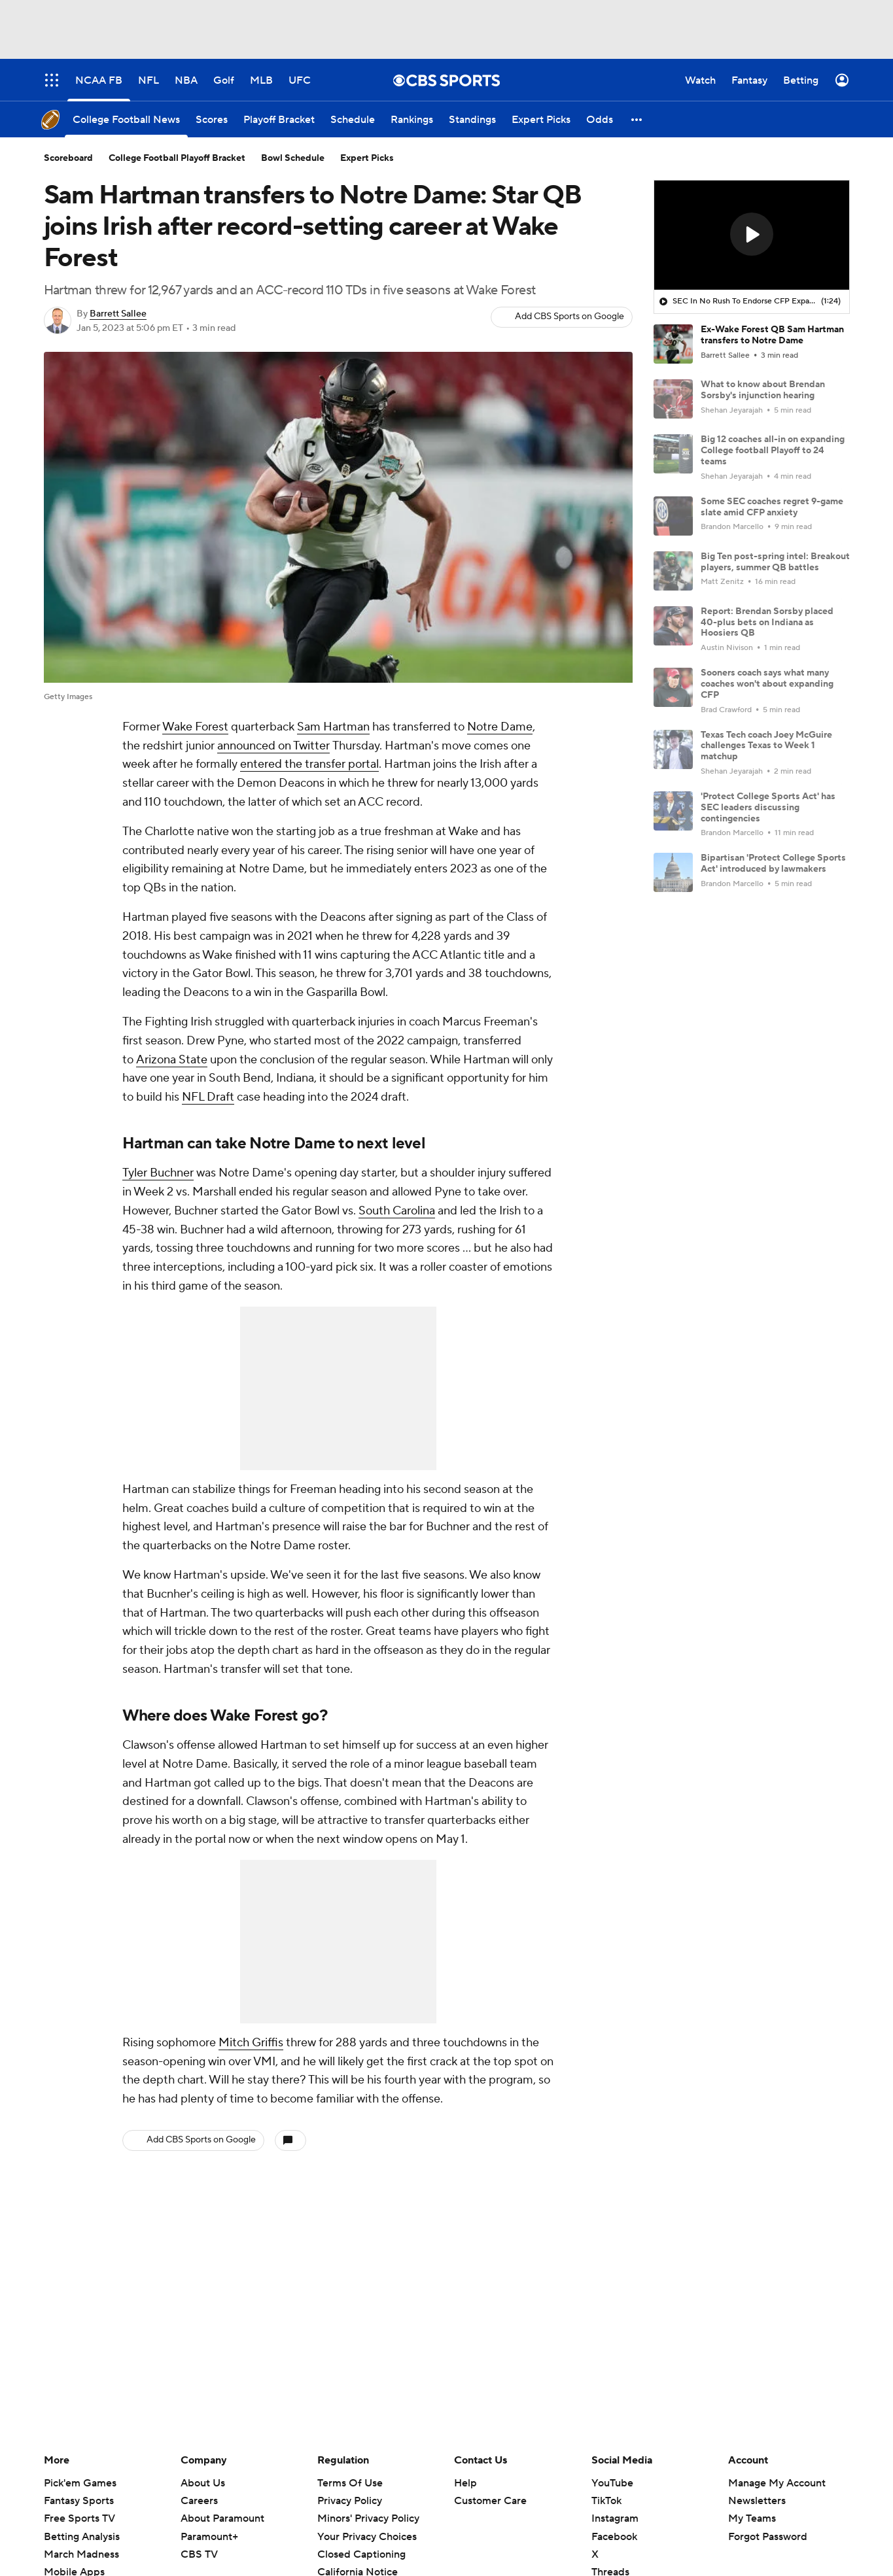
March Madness (81, 2554)
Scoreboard (68, 158)
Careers (199, 2500)
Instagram (615, 2518)
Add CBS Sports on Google (569, 316)
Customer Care (490, 2500)
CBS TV (199, 2554)
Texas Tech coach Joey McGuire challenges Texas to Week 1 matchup (766, 746)
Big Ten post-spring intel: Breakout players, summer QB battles (775, 562)
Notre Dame (500, 726)
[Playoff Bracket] (279, 119)
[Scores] (212, 119)
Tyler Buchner (158, 1172)
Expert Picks (367, 158)
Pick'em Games (80, 2483)
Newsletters (757, 2500)
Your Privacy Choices (367, 2536)
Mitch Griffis (251, 2042)
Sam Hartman (333, 726)
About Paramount (222, 2518)
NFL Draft (208, 1097)
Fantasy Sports (79, 2500)
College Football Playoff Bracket (177, 158)
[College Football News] (126, 119)
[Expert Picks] (541, 119)
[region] (751, 235)
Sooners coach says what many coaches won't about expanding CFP (767, 684)
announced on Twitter (273, 745)
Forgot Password (767, 2536)
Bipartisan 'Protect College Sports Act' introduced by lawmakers (773, 863)
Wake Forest (195, 726)
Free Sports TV (79, 2518)
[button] (637, 119)
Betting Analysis (82, 2536)
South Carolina (397, 1210)
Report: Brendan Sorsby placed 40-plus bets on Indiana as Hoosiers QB (767, 623)
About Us (203, 2483)
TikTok (606, 2500)
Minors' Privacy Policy (368, 2518)
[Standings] (472, 119)
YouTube (612, 2483)
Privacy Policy (349, 2500)
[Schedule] (353, 119)
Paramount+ (209, 2536)
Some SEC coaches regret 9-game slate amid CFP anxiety (772, 507)
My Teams (752, 2518)
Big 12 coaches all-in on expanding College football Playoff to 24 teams (773, 451)
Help (465, 2483)
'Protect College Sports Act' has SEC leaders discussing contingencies (768, 808)
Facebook (614, 2536)
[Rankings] (412, 119)
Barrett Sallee (118, 314)
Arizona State (171, 1059)
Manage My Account (777, 2483)
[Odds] (599, 119)
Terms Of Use (350, 2483)
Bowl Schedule (292, 158)
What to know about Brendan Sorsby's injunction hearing (763, 390)
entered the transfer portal (309, 764)
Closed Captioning (361, 2554)
